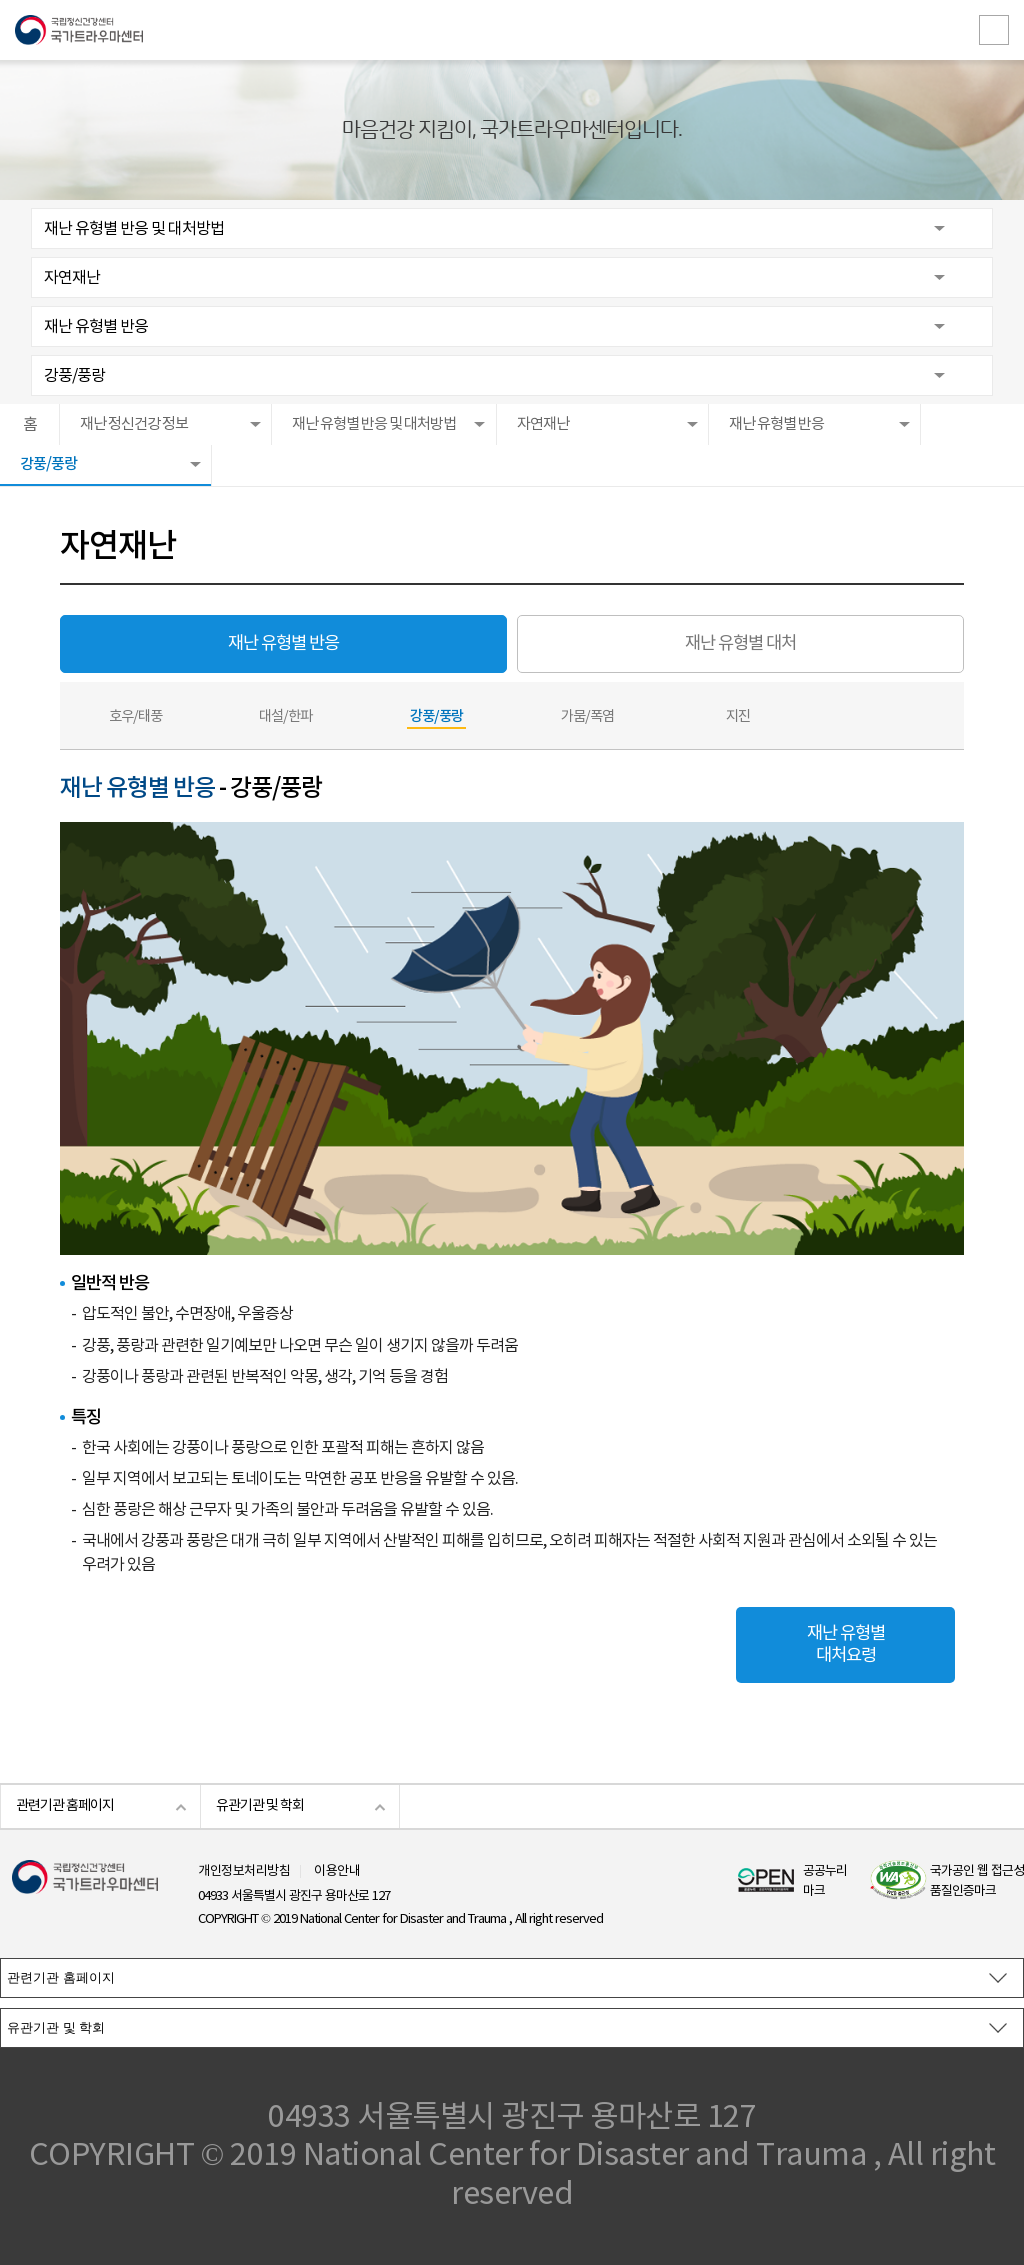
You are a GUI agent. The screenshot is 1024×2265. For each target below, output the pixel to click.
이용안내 (337, 1871)
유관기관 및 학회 (260, 1806)
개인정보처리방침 (244, 1871)
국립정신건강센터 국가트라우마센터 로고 (512, 30)
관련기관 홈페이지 (65, 1806)
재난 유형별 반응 (96, 327)
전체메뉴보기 (994, 30)
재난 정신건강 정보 (134, 424)
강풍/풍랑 (74, 376)
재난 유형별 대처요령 (846, 1645)
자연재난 (72, 278)
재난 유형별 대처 (740, 644)
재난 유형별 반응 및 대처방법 (134, 229)
